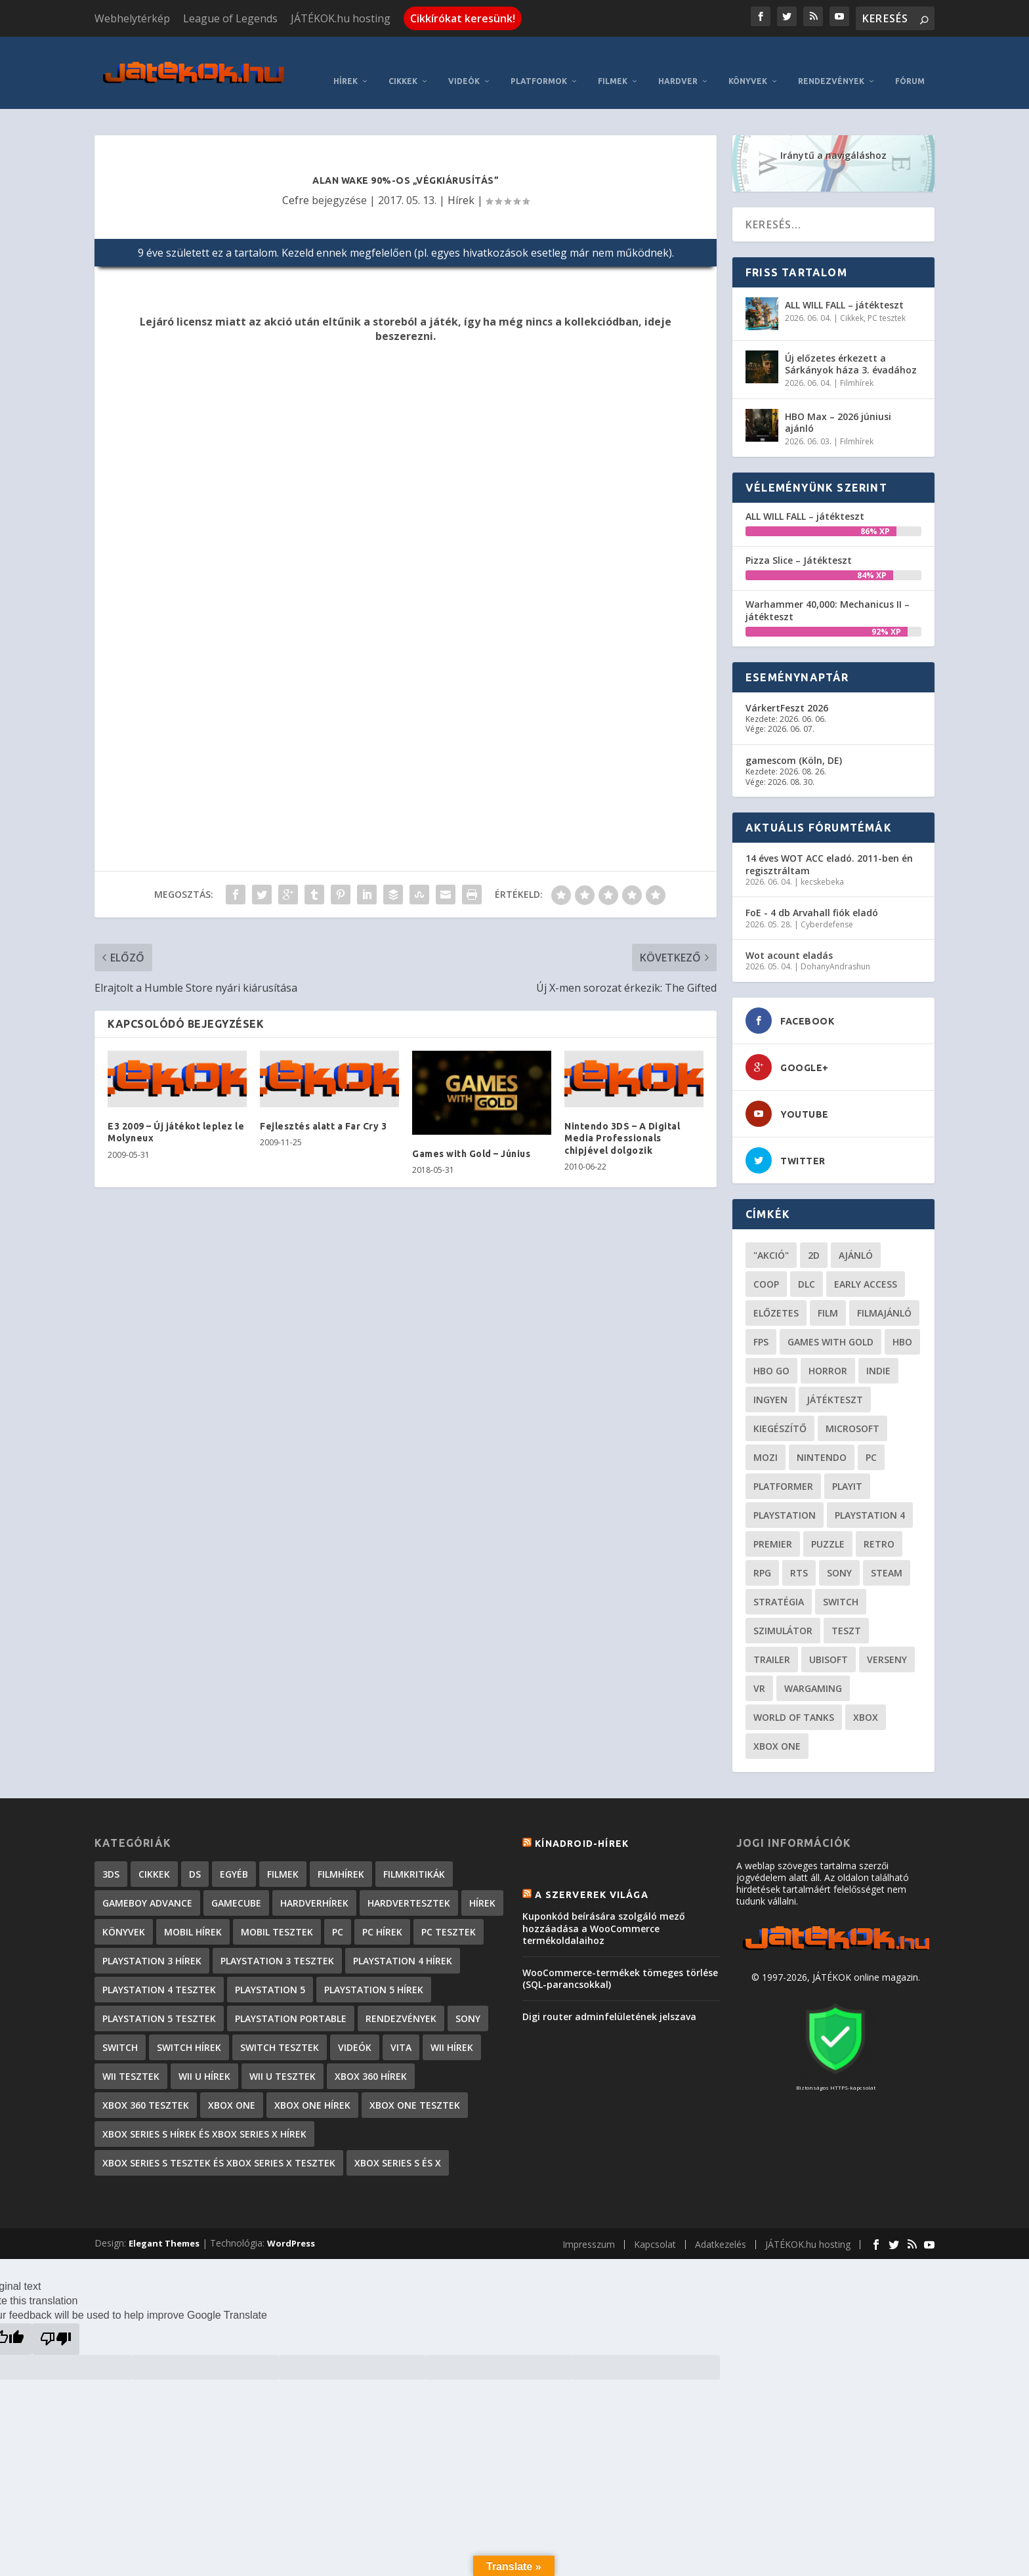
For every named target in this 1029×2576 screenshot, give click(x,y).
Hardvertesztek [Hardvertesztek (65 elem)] (409, 1883)
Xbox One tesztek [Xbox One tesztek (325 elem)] (414, 2085)
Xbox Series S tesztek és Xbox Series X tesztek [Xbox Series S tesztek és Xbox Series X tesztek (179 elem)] (218, 2143)
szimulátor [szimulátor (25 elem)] (782, 1611)
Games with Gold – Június (471, 1134)
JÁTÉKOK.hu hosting (340, 18)
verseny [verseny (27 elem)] (887, 1640)
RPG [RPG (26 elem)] (762, 1553)
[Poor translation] (55, 2319)
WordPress (291, 2223)
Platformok (539, 61)
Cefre (295, 180)
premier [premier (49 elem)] (772, 1524)
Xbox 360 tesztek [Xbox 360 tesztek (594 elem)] (145, 2085)
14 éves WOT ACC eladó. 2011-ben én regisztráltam (829, 844)
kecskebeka (822, 862)
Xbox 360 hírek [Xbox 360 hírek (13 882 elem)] (371, 2056)
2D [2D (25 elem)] (814, 1235)
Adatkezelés (720, 2224)
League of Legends (230, 18)
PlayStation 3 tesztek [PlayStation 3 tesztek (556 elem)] (277, 1941)
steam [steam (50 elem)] (886, 1553)
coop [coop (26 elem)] (766, 1264)
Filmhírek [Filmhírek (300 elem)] (341, 1854)
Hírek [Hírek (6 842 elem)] (482, 1883)
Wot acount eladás (789, 935)
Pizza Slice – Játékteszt (799, 540)
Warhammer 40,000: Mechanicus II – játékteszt (828, 590)
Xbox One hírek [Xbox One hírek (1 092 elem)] (312, 2085)
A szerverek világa (591, 1875)
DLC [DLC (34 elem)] (806, 1264)
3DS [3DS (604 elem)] (110, 1854)
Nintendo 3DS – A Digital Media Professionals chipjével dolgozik (622, 1118)
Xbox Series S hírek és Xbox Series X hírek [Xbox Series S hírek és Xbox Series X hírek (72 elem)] (204, 2114)
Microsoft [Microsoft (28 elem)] (852, 1409)
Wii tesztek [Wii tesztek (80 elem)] (130, 2056)
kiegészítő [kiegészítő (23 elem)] (780, 1409)
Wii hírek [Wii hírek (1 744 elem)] (451, 2027)
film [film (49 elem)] (828, 1293)
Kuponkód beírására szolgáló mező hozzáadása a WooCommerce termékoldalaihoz (603, 1908)
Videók (464, 61)
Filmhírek (856, 363)
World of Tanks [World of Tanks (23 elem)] (793, 1697)
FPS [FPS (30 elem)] (760, 1322)
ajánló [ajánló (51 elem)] (856, 1235)
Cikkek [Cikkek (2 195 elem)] (154, 1854)
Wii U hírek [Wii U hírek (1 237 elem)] (204, 2056)
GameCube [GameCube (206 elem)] (236, 1883)
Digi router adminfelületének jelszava (609, 1997)
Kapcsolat (655, 2224)
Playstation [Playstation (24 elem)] (784, 1495)
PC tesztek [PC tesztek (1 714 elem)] (448, 1912)
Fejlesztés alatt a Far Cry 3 (323, 1106)
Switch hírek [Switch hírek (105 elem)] (189, 2027)
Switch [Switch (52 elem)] (840, 1582)
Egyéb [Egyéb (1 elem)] (234, 1854)
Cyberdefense (827, 904)
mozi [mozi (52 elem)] (765, 1437)
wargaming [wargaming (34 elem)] (813, 1668)
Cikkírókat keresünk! (462, 18)
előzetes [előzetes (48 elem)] (776, 1293)
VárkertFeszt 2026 (787, 688)
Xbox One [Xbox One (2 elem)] (231, 2085)
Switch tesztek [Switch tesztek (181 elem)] (279, 2027)
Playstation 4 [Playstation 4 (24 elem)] (870, 1495)
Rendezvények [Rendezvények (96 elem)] (401, 1999)
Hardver (678, 61)
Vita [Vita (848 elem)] (400, 2027)
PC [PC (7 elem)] (337, 1912)
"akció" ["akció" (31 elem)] (771, 1235)
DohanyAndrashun (835, 946)
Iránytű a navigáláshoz (833, 135)
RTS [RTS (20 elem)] (799, 1553)
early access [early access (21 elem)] (865, 1264)
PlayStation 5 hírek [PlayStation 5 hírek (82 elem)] (373, 1970)
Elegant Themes (164, 2223)
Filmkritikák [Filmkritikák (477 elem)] (414, 1854)
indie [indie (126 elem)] (878, 1351)
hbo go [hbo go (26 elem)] (771, 1351)
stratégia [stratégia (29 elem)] (778, 1582)
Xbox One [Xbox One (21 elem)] (777, 1726)
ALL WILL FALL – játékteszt (844, 285)
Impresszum (588, 2224)
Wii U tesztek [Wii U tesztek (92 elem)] (282, 2056)
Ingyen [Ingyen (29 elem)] (770, 1380)
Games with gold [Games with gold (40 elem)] (830, 1322)
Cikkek (402, 61)
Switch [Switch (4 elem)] (120, 2027)
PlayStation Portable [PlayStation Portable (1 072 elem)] (290, 1999)
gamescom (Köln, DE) (794, 740)
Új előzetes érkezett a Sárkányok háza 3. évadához (851, 344)
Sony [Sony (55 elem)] (839, 1553)
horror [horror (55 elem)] (827, 1351)
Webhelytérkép (132, 18)
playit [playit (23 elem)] (847, 1466)
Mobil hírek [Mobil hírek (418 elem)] (193, 1912)
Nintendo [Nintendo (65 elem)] (822, 1437)
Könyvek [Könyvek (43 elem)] (123, 1912)
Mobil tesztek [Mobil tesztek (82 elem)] (277, 1912)
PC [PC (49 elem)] (871, 1437)
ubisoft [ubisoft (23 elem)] (828, 1640)
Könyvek (747, 61)
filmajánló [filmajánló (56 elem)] (884, 1293)
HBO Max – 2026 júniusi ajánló (838, 403)
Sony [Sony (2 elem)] (467, 1999)
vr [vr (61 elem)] (759, 1668)
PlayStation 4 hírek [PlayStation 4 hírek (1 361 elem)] (402, 1941)
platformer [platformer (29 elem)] (783, 1466)
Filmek (612, 61)
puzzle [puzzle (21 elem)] (828, 1524)
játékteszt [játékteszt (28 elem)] (835, 1380)
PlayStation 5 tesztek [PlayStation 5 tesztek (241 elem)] (159, 1999)
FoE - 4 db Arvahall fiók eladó (812, 893)
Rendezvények (831, 61)
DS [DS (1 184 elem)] (195, 1854)
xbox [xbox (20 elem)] (865, 1697)
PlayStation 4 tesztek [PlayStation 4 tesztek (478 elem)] (159, 1970)
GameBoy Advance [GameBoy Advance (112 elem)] (147, 1883)
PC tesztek (887, 298)
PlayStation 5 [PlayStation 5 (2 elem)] (270, 1970)
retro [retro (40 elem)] (879, 1524)
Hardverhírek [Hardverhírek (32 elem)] (314, 1883)
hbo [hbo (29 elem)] (902, 1322)
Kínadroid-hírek (582, 1824)
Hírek (345, 61)
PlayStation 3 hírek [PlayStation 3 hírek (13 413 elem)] (151, 1941)
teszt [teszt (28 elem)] (846, 1611)
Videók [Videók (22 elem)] (354, 2027)
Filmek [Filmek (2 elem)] (283, 1854)
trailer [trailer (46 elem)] (771, 1640)
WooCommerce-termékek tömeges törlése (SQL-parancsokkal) (620, 1959)
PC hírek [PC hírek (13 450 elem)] (382, 1912)
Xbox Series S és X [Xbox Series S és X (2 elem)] (397, 2143)
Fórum (910, 61)
